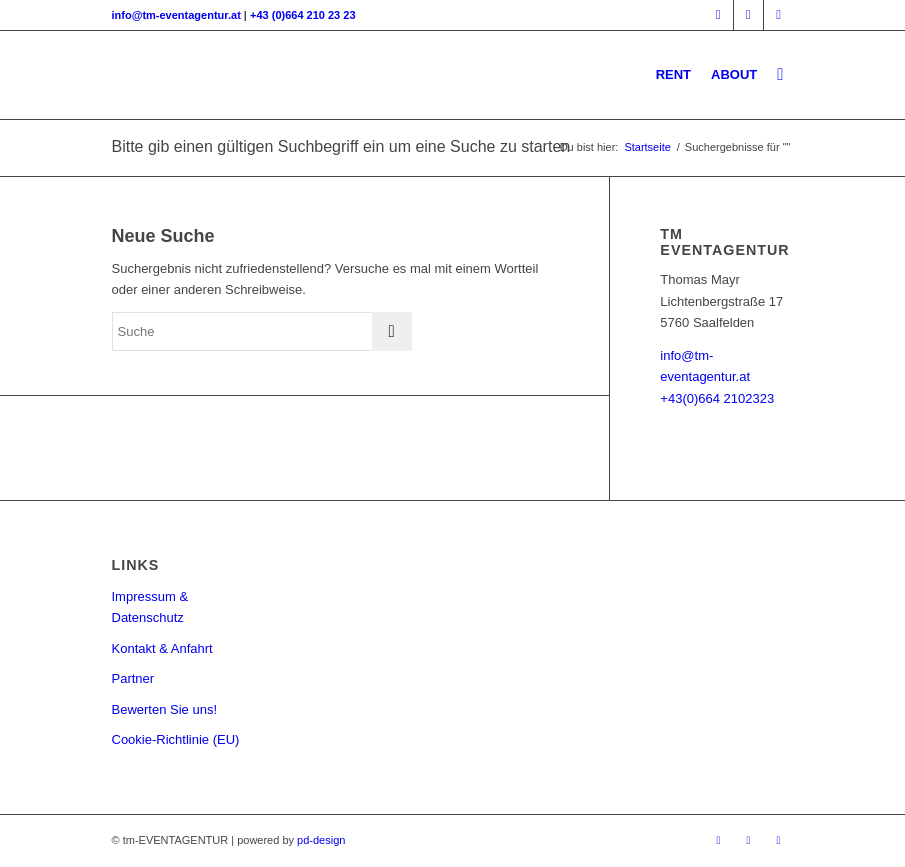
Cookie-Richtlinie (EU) (176, 739)
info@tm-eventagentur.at (176, 15)
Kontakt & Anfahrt (162, 648)
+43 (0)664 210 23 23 (303, 15)
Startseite (647, 147)
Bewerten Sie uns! (165, 709)
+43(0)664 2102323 (717, 398)
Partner (133, 678)
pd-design (321, 840)
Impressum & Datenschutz (150, 607)
